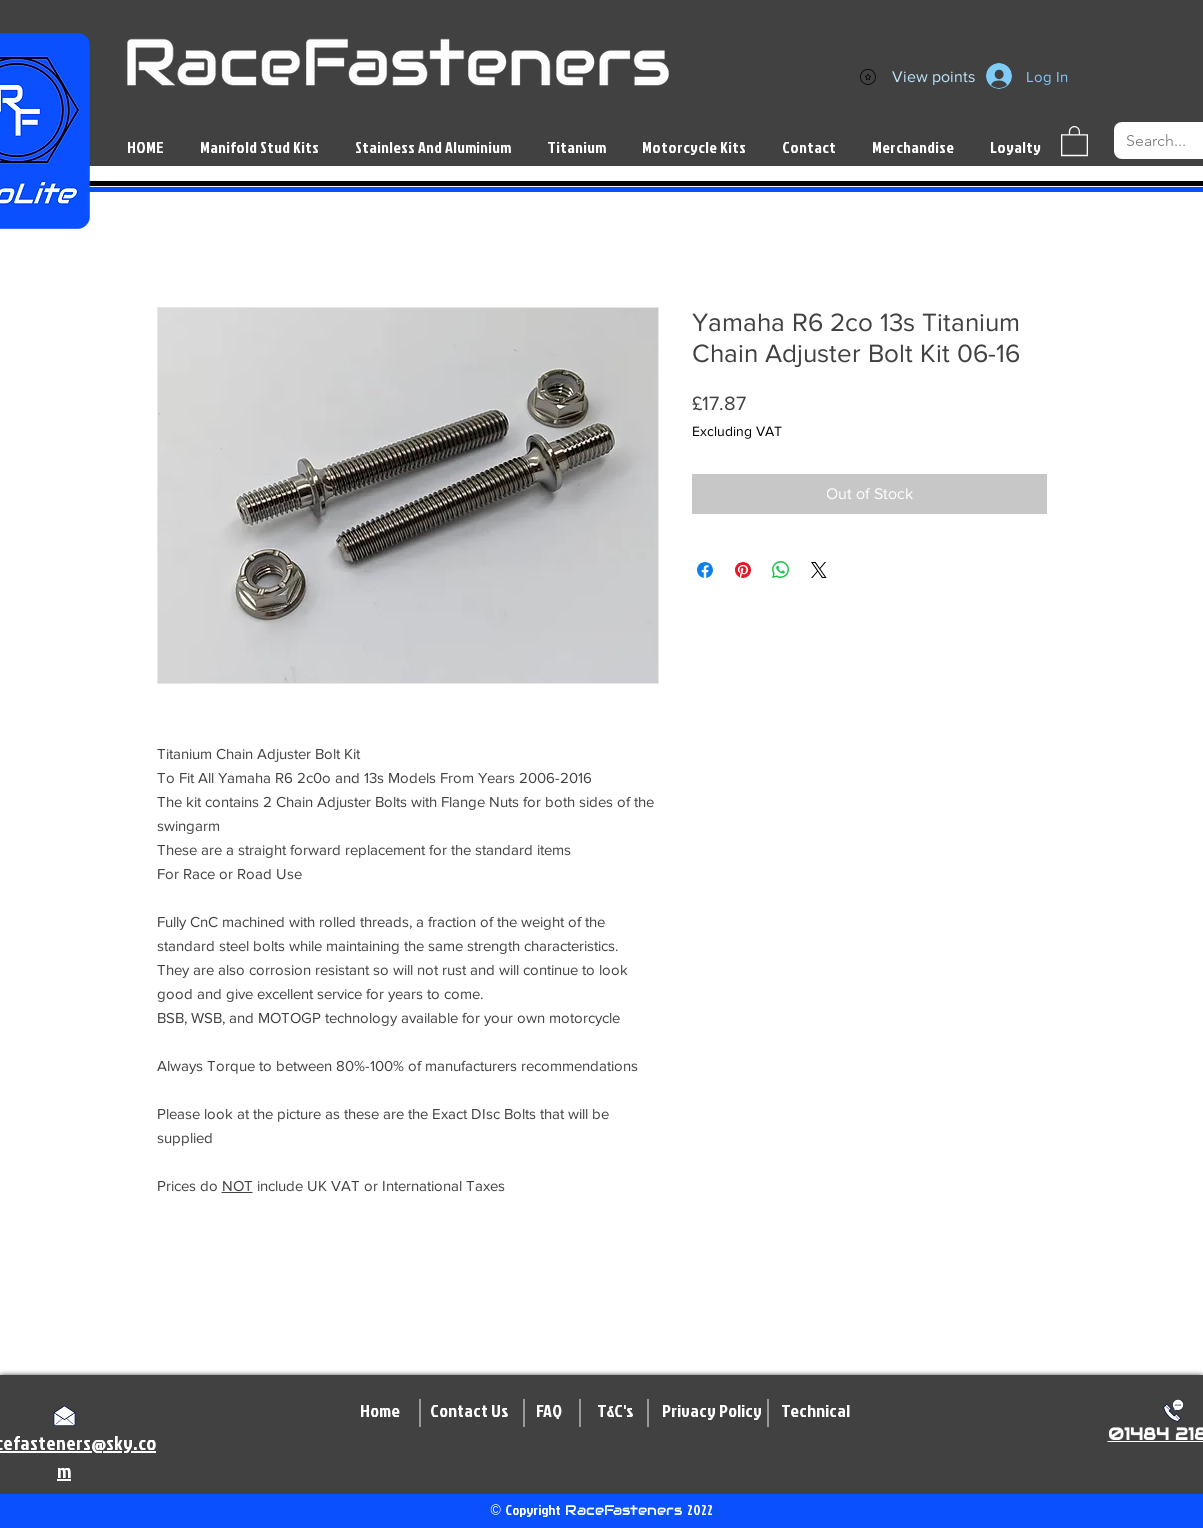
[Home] (380, 1411)
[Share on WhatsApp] (781, 570)
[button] (1074, 140)
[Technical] (815, 1411)
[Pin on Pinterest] (743, 570)
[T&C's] (615, 1411)
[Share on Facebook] (705, 570)
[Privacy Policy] (712, 1411)
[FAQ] (549, 1411)
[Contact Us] (469, 1411)
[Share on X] (819, 570)
